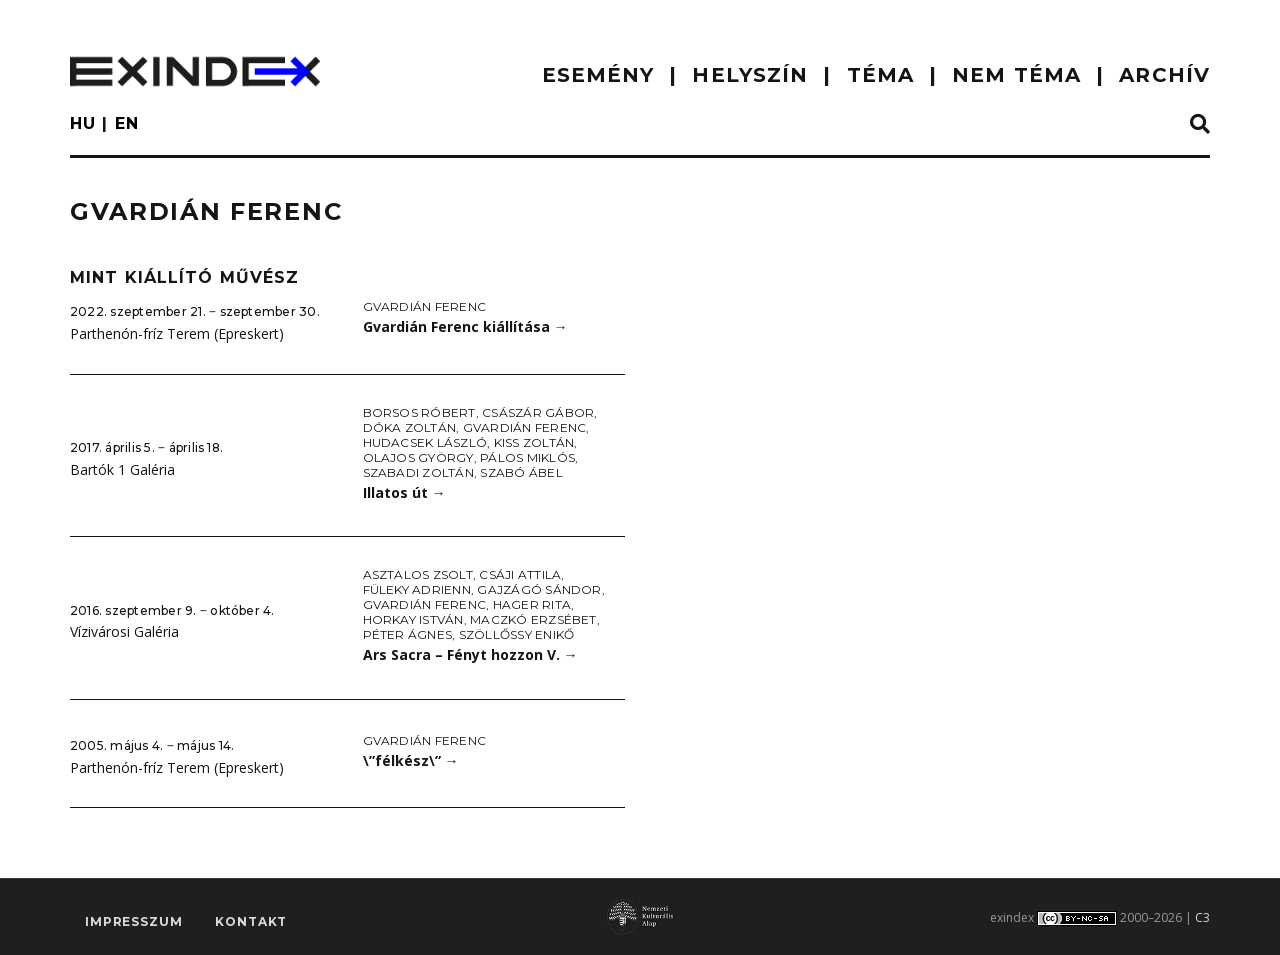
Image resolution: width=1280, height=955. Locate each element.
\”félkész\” (411, 760)
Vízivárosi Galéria (124, 631)
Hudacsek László (425, 442)
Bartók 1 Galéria (122, 469)
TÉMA (880, 75)
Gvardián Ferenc (425, 306)
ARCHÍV (1164, 75)
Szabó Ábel (521, 472)
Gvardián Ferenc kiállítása (465, 326)
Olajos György (418, 457)
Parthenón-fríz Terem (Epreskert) (177, 333)
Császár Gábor (538, 412)
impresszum (133, 921)
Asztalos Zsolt (418, 574)
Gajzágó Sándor (539, 589)
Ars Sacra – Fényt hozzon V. (470, 654)
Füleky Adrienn (417, 589)
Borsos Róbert (419, 412)
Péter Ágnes (408, 634)
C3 (1202, 917)
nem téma (1016, 75)
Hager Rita (532, 604)
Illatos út (404, 492)
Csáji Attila (520, 574)
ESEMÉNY (598, 75)
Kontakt (251, 921)
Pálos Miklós (527, 457)
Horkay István (413, 619)
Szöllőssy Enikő (517, 634)
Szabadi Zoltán (418, 472)
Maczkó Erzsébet (533, 619)
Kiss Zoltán (534, 442)
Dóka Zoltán (410, 427)
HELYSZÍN (750, 75)
